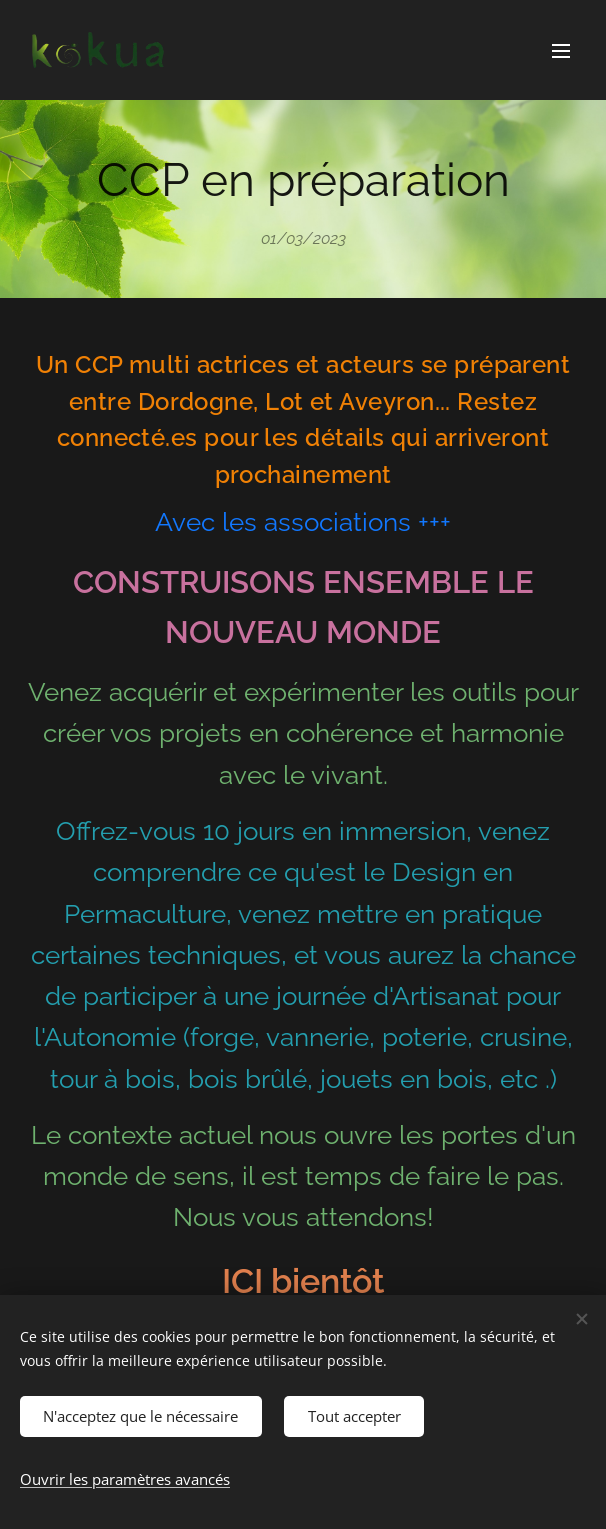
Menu (561, 51)
